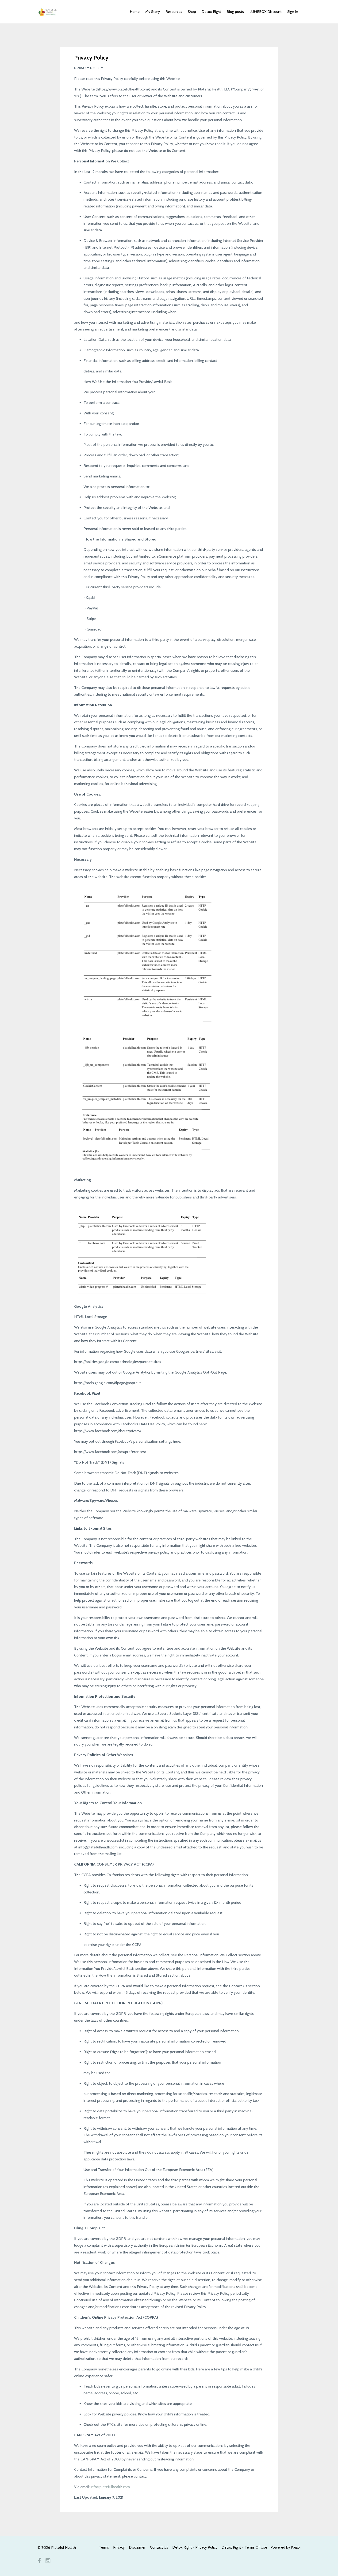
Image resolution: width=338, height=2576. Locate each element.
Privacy (112, 2547)
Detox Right (211, 11)
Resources (173, 11)
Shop (192, 11)
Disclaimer (131, 2547)
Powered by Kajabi (285, 2547)
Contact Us (155, 2547)
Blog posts (235, 11)
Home (135, 11)
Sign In (292, 11)
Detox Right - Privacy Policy (192, 2547)
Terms (96, 2547)
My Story (152, 11)
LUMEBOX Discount (266, 11)
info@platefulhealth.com (110, 2487)
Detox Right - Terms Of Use (243, 2547)
